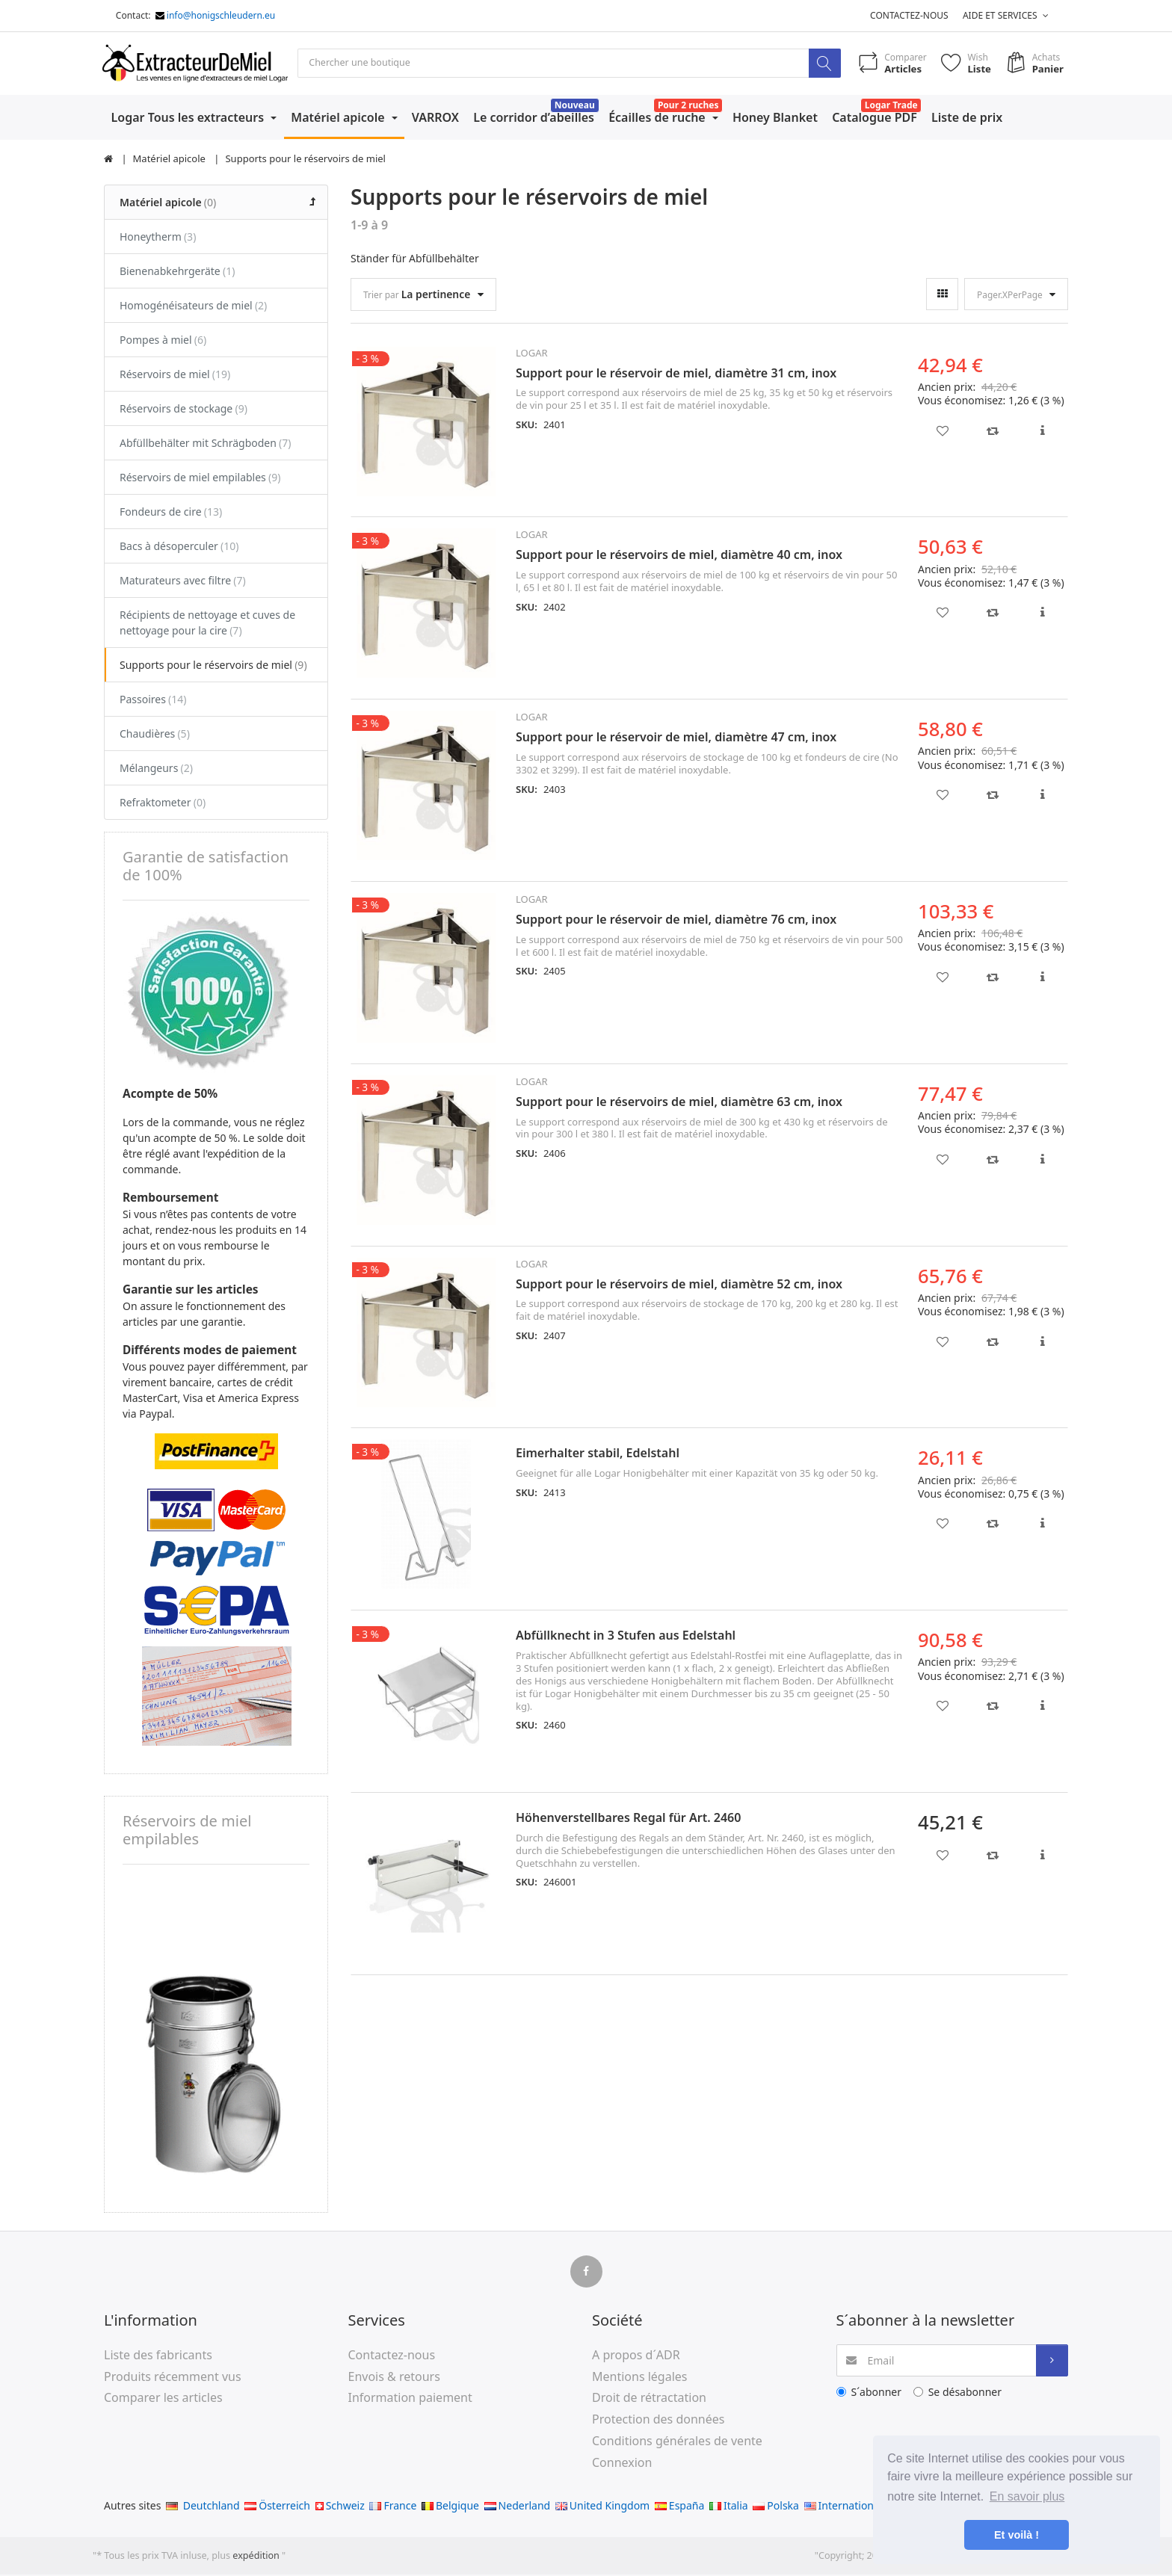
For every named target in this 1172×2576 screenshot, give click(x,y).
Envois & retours (394, 2377)
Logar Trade (891, 105)
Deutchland (203, 2506)
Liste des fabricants (158, 2355)
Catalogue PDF (874, 118)
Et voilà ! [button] (1016, 2535)
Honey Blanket (775, 118)
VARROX (435, 118)
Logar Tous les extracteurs (189, 118)
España (679, 2506)
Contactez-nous (909, 15)
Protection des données (658, 2420)
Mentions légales (640, 2377)
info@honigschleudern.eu (221, 15)
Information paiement (410, 2399)
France (392, 2506)
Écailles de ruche (658, 118)
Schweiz (340, 2506)
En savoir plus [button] (1027, 2496)
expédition (257, 2556)
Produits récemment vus (172, 2377)
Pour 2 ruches (688, 105)
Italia (728, 2506)
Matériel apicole (339, 118)
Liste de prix (966, 118)
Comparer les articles (163, 2399)
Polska (776, 2506)
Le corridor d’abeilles (533, 118)
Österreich (277, 2506)
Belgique (450, 2506)
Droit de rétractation (649, 2399)
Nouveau (575, 105)
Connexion (622, 2463)
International (843, 2506)
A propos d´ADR (636, 2355)
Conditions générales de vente (677, 2441)
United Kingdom (602, 2506)
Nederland (517, 2506)
